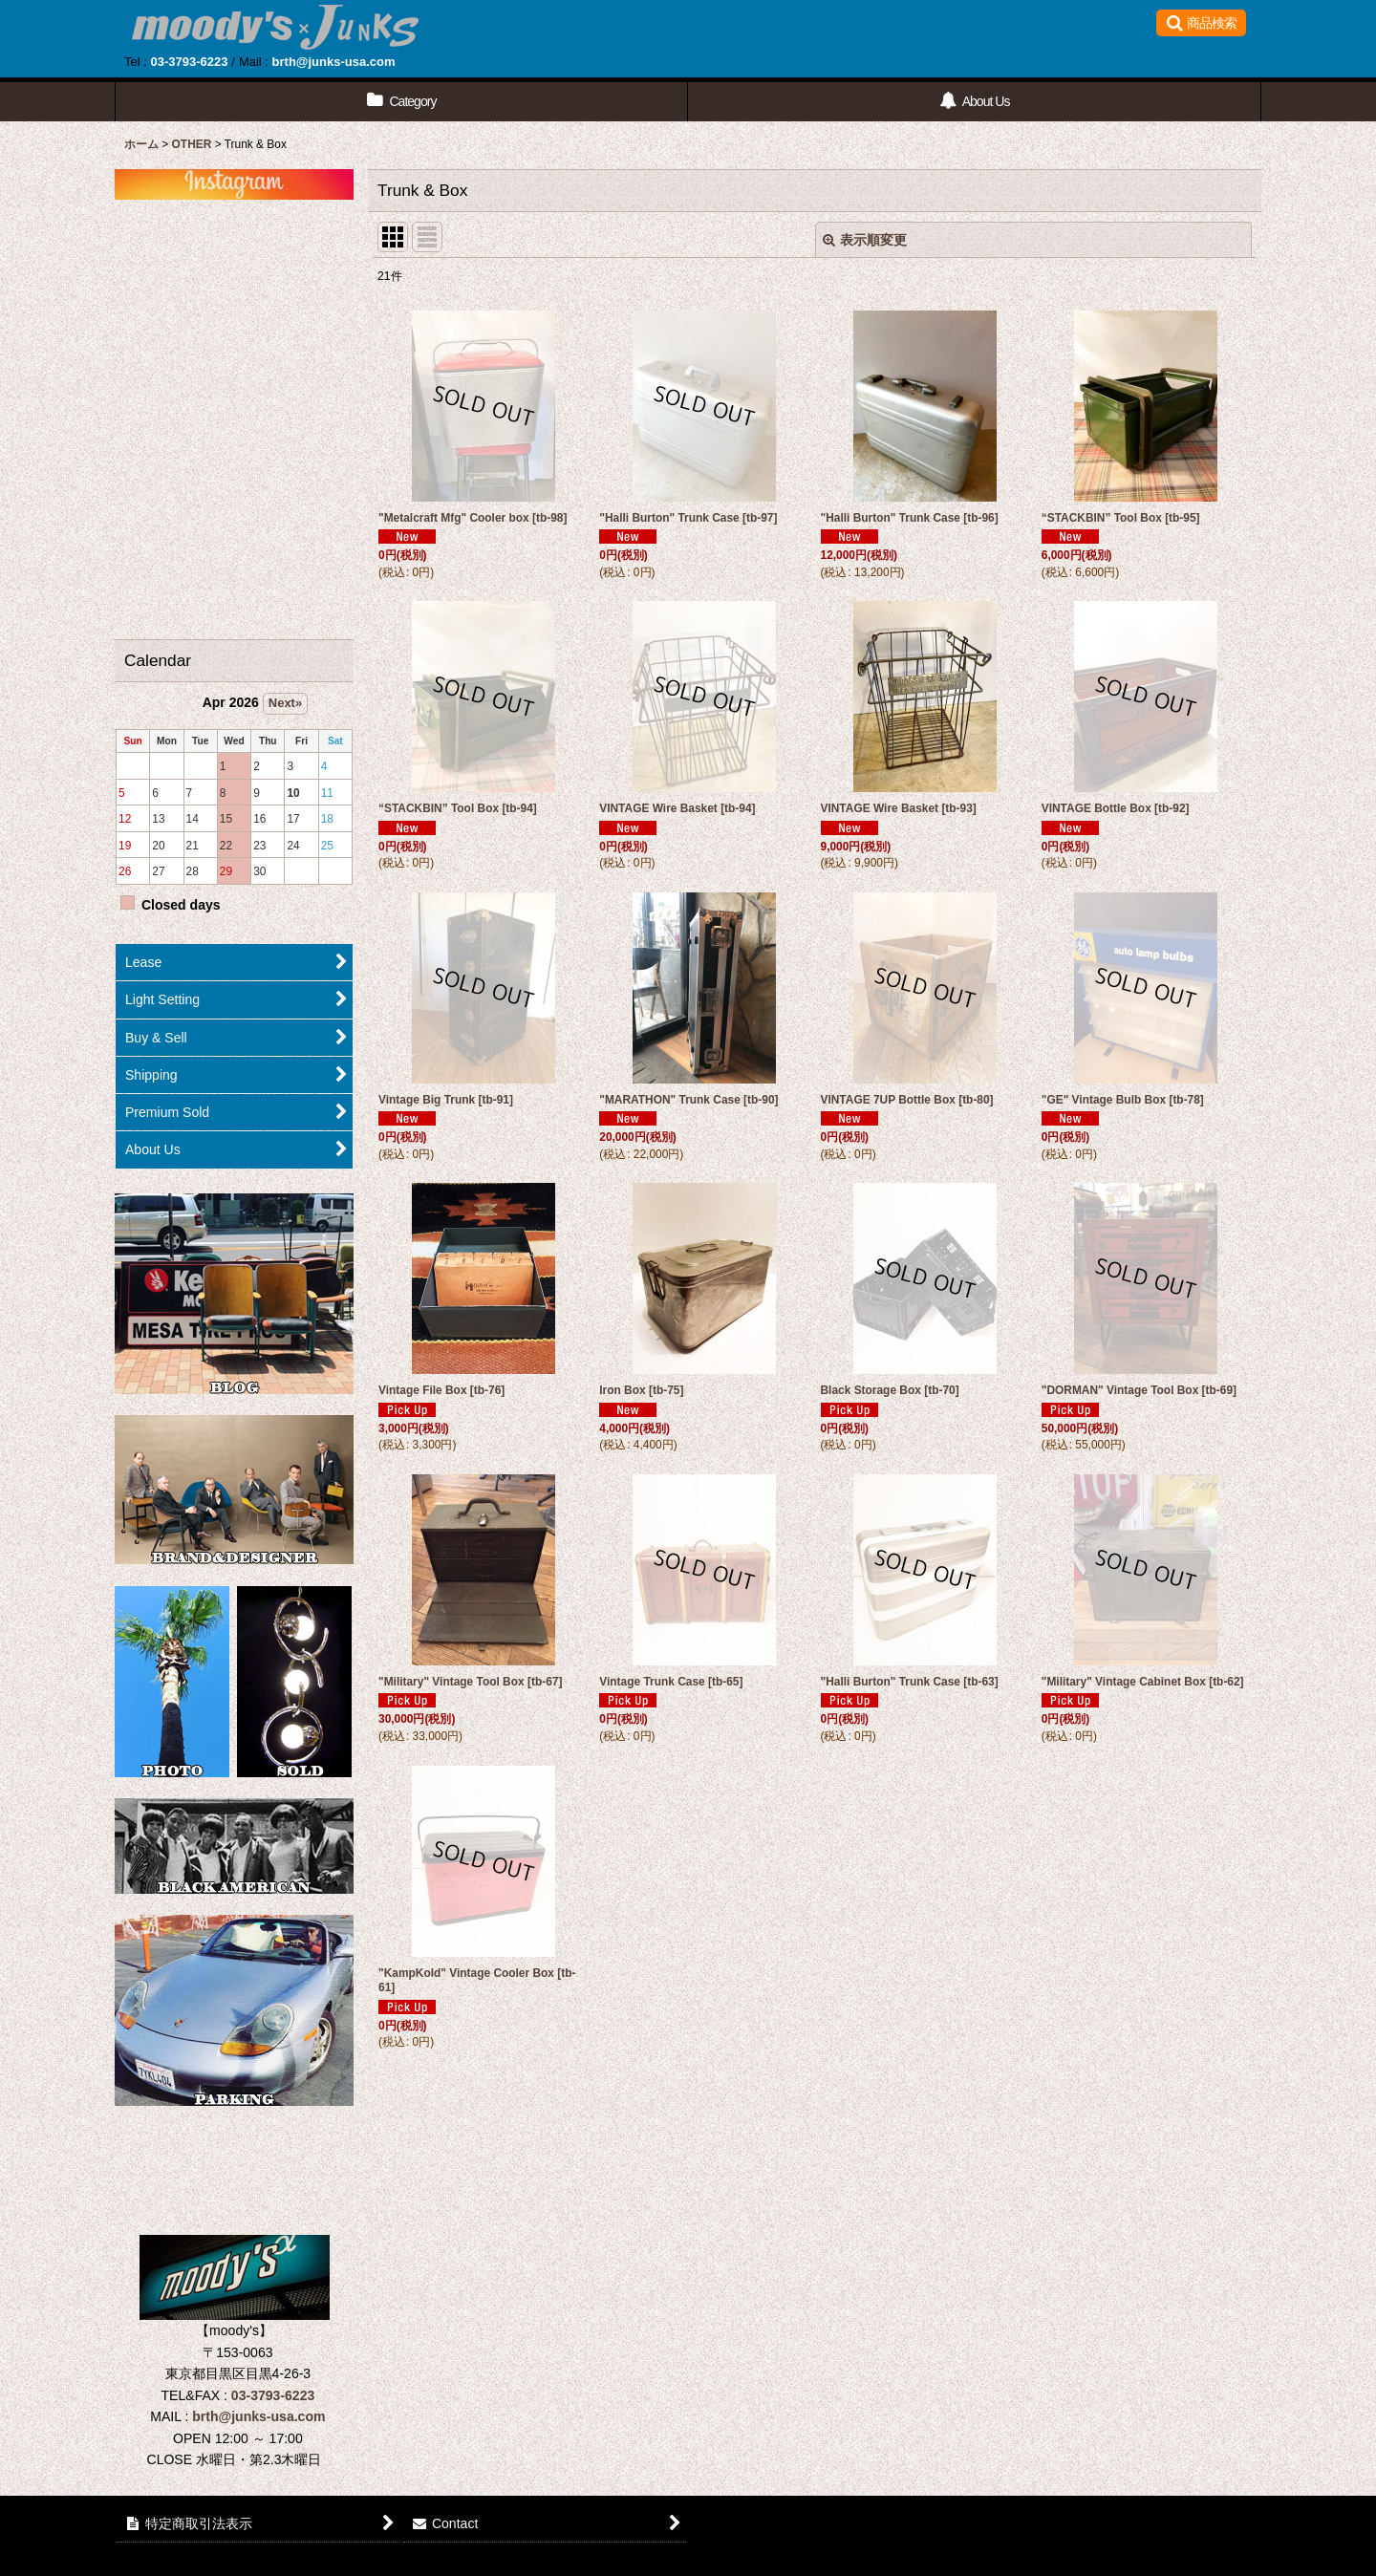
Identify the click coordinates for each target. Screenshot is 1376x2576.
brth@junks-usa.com (334, 61)
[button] (1201, 23)
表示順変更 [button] (865, 239)
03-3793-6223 (188, 61)
